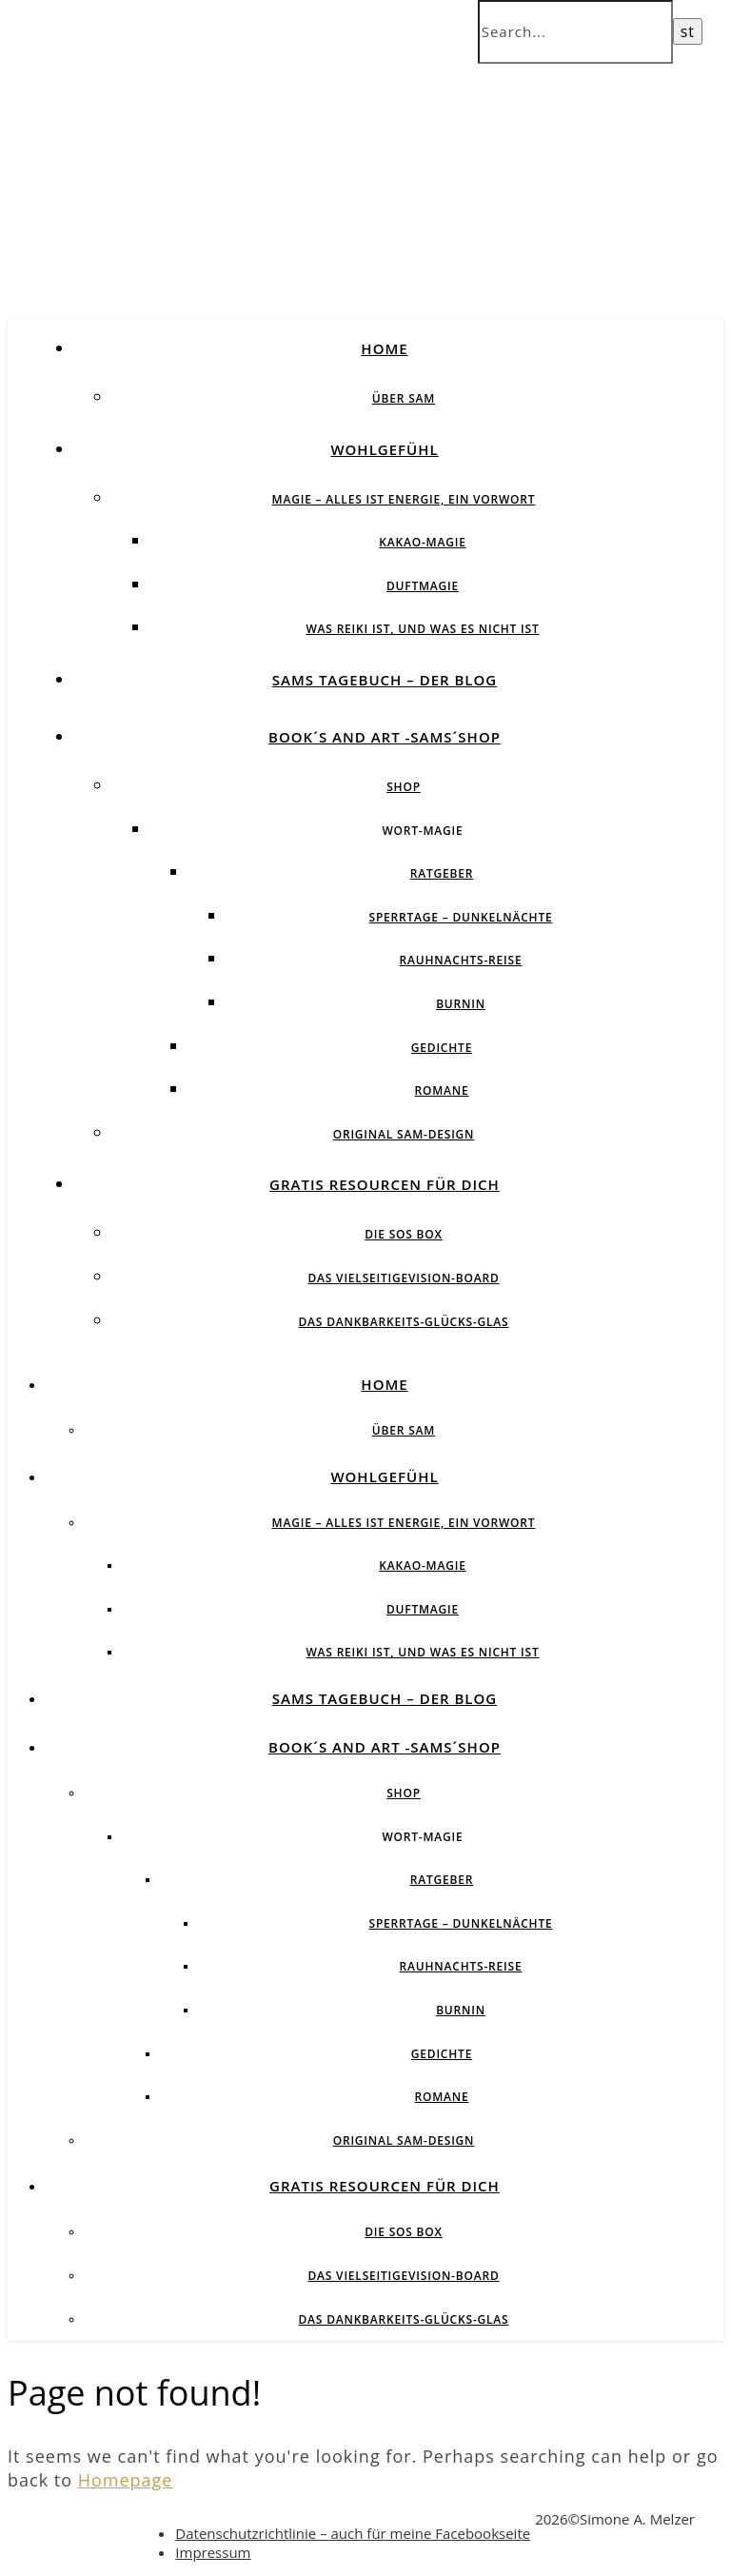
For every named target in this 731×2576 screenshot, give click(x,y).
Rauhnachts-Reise (461, 960)
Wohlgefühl (384, 449)
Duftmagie (422, 586)
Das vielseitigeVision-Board (403, 1278)
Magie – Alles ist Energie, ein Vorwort (404, 499)
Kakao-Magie (422, 542)
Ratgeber (441, 873)
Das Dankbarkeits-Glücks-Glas (403, 1322)
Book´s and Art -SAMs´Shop (384, 736)
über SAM (403, 398)
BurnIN (460, 1004)
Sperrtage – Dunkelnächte (461, 917)
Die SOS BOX (404, 1234)
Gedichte (441, 1048)
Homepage (125, 2479)
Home (384, 348)
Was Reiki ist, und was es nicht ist (422, 629)
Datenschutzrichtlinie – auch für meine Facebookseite (352, 2533)
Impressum (212, 2552)
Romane (442, 1090)
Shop (403, 787)
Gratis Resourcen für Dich (384, 1184)
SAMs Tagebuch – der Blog (384, 679)
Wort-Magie (422, 830)
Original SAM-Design (404, 1134)
